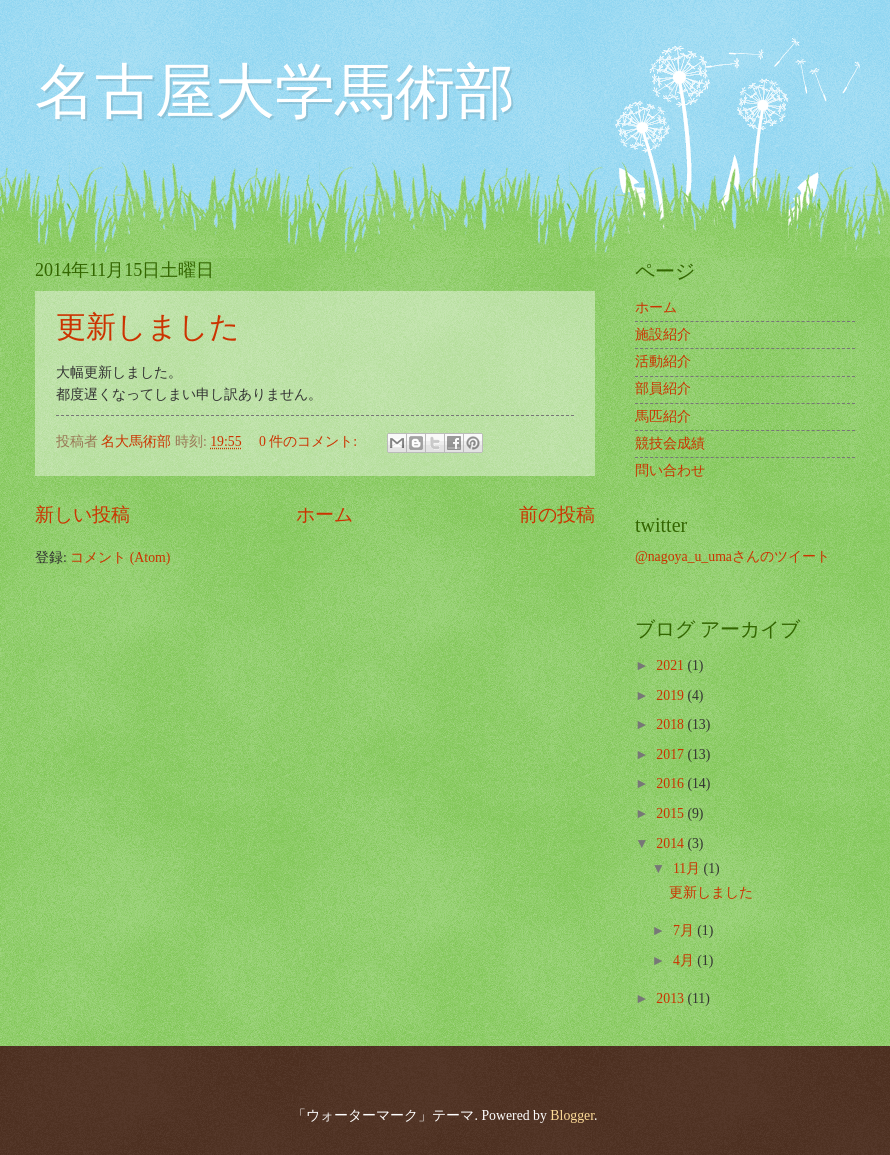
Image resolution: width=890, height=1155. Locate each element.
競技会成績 (670, 443)
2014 (671, 843)
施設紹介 (663, 334)
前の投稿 (557, 514)
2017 (671, 754)
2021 (671, 665)
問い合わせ (670, 470)
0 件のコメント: (310, 441)
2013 (671, 998)
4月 (685, 960)
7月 (685, 930)
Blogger (572, 1115)
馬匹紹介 (663, 416)
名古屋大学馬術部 (275, 92)
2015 (671, 813)
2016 (671, 783)
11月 (688, 868)
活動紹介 (663, 361)
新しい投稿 (82, 514)
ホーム (324, 514)
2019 (671, 695)
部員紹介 (663, 388)
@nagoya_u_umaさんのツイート (732, 556)
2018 (671, 724)
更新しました (148, 326)
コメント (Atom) (120, 557)
